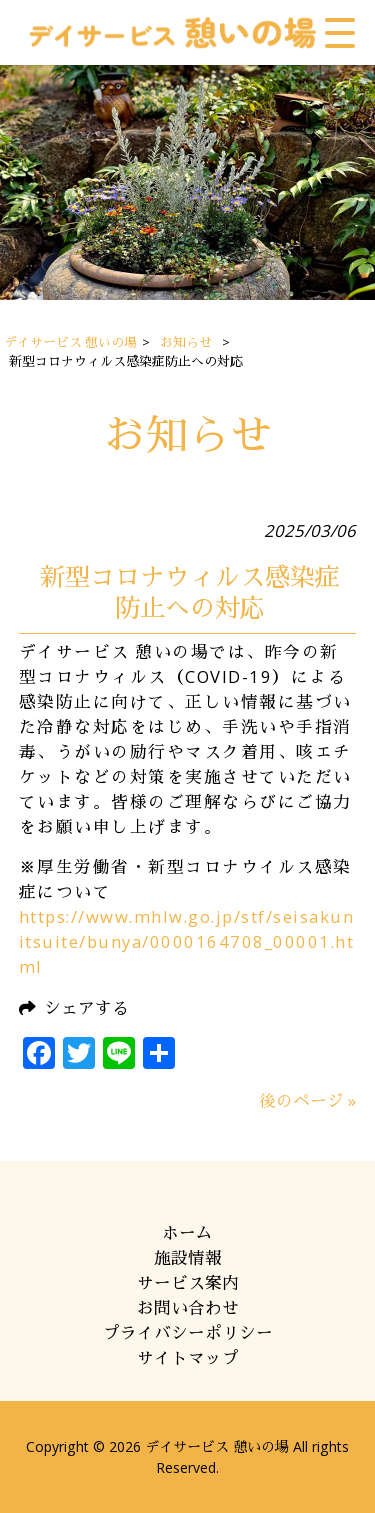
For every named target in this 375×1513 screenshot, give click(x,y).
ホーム (187, 1232)
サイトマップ (188, 1357)
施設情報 (188, 1257)
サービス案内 (188, 1282)
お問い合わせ (188, 1307)
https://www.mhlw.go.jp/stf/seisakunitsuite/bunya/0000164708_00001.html (187, 941)
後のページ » (307, 1100)
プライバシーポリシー (188, 1332)
